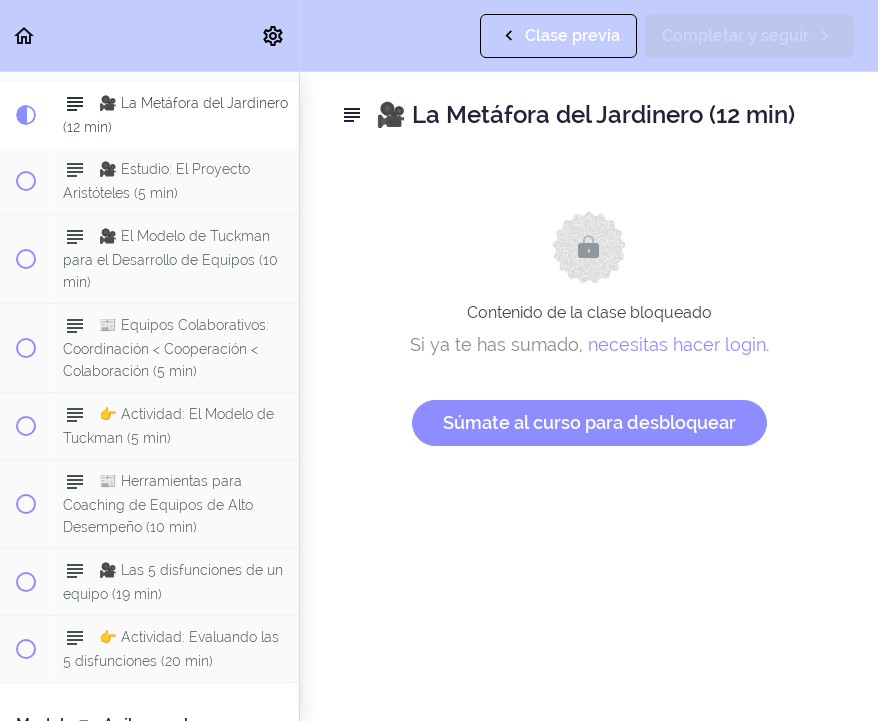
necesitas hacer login (677, 344)
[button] (25, 35)
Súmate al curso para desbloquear (589, 422)
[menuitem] (274, 35)
